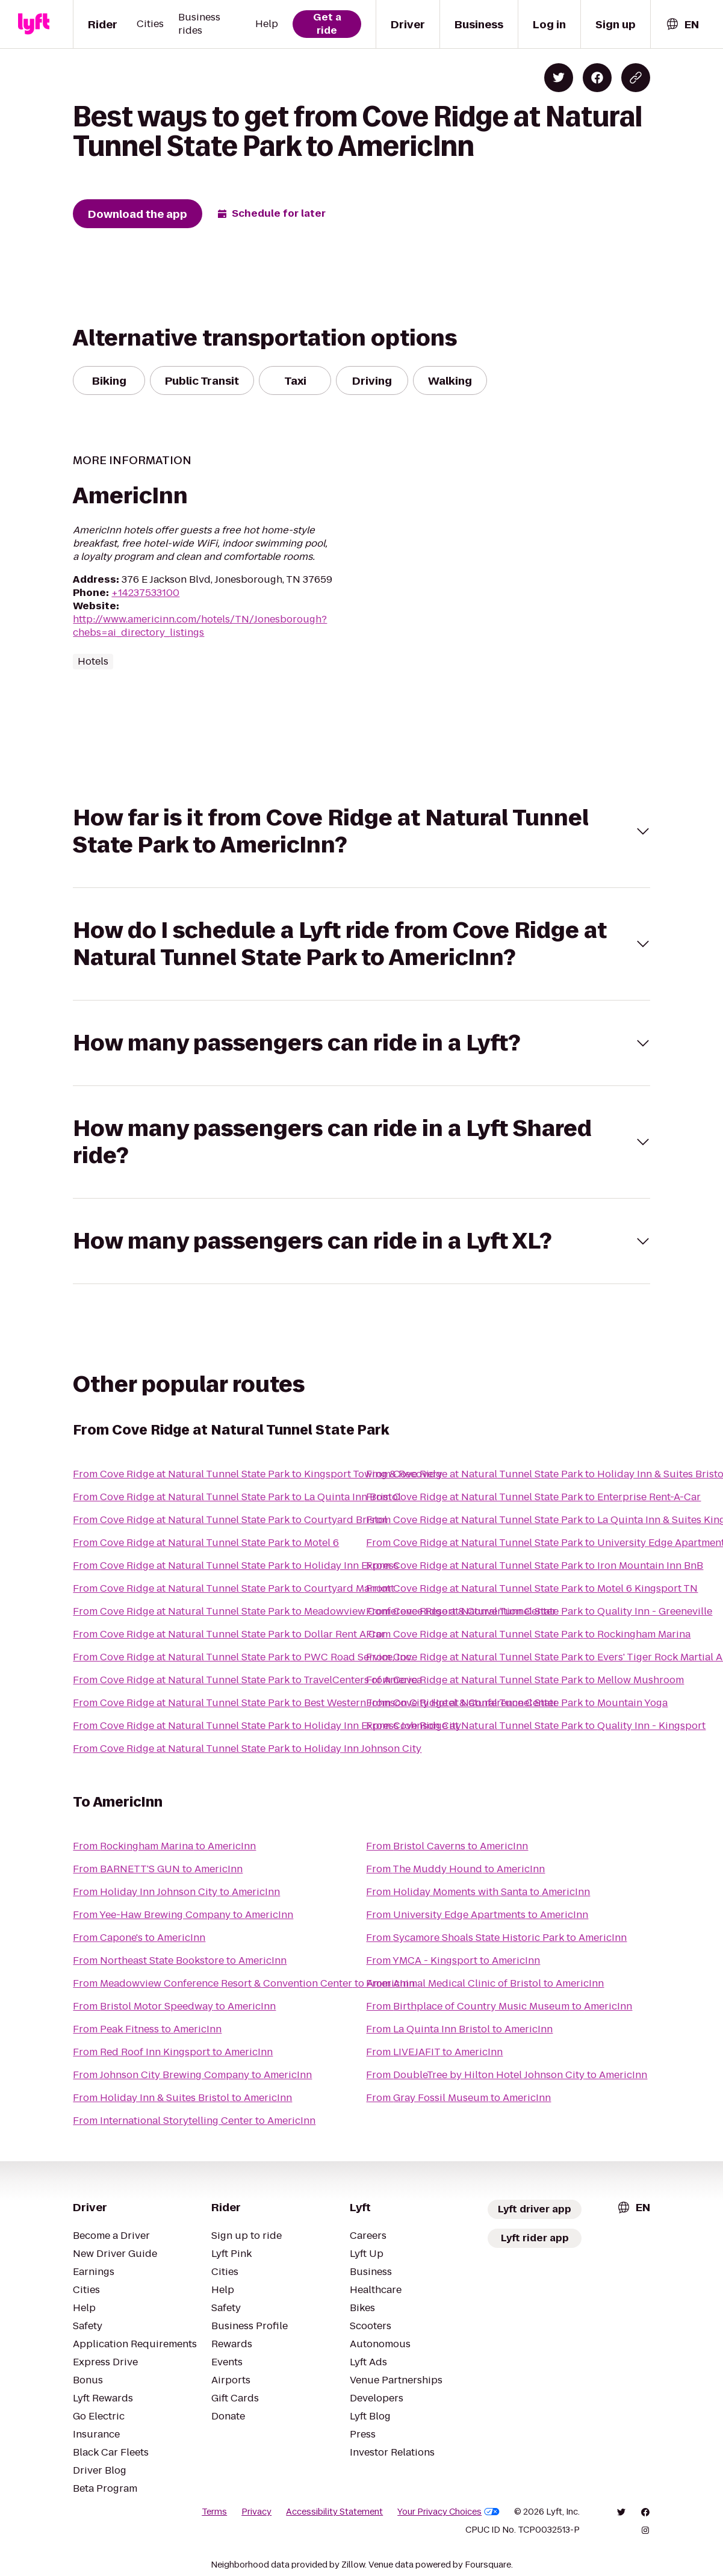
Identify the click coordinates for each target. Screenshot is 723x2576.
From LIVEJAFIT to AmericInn (434, 2052)
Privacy (256, 2512)
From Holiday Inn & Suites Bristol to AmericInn (182, 2098)
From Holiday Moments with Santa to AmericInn (478, 1892)
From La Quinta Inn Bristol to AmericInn (459, 2029)
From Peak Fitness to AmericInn (147, 2029)
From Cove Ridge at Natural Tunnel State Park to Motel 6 (206, 1543)
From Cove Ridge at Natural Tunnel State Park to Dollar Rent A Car (229, 1634)
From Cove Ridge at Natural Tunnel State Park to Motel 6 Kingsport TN (532, 1588)
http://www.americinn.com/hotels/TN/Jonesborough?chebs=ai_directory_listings (200, 625)
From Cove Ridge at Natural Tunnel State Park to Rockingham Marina (528, 1634)
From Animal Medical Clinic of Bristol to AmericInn (485, 1983)
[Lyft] (33, 24)
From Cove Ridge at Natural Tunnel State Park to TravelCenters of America (247, 1680)
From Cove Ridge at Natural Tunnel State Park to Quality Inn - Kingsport (536, 1726)
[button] (361, 831)
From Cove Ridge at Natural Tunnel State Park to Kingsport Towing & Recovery (257, 1474)
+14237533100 (145, 593)
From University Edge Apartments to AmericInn (477, 1915)
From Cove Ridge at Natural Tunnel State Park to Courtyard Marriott (233, 1588)
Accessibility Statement (334, 2512)
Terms (214, 2512)
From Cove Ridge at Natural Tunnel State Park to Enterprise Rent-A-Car (533, 1497)
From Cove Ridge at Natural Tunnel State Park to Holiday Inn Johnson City (247, 1748)
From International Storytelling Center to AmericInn (194, 2121)
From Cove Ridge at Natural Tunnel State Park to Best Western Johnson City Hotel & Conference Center (315, 1703)
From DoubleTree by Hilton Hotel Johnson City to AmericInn (506, 2075)
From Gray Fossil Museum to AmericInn (458, 2098)
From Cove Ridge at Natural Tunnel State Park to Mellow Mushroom (525, 1680)
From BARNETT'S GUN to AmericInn (158, 1869)
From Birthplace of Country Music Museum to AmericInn (499, 2006)
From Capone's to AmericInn (139, 1937)
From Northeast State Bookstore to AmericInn (180, 1960)
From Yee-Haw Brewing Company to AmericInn (183, 1915)
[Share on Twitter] (558, 77)
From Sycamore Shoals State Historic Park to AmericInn (496, 1937)
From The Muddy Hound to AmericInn (455, 1869)
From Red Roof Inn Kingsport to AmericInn (173, 2052)
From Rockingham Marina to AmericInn (164, 1846)
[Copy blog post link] (635, 77)
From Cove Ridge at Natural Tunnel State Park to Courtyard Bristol (230, 1520)
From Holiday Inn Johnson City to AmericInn (176, 1892)
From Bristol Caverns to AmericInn (447, 1846)
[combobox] (682, 24)
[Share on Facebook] (597, 77)
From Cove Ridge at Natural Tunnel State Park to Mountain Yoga (517, 1703)
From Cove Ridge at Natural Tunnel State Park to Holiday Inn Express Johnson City (267, 1726)
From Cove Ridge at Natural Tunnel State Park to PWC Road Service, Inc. (243, 1657)
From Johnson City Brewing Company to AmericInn (192, 2075)
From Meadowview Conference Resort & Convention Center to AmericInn (244, 1983)
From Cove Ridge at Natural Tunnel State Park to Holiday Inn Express (236, 1565)
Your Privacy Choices (448, 2512)
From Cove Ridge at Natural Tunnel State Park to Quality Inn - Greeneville (539, 1611)
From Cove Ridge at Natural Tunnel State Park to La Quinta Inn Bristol (237, 1497)
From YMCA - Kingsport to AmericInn (453, 1960)
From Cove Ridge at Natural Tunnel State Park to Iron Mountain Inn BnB (534, 1565)
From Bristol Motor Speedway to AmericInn (174, 2006)
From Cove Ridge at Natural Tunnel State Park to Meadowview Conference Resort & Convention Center (314, 1611)
